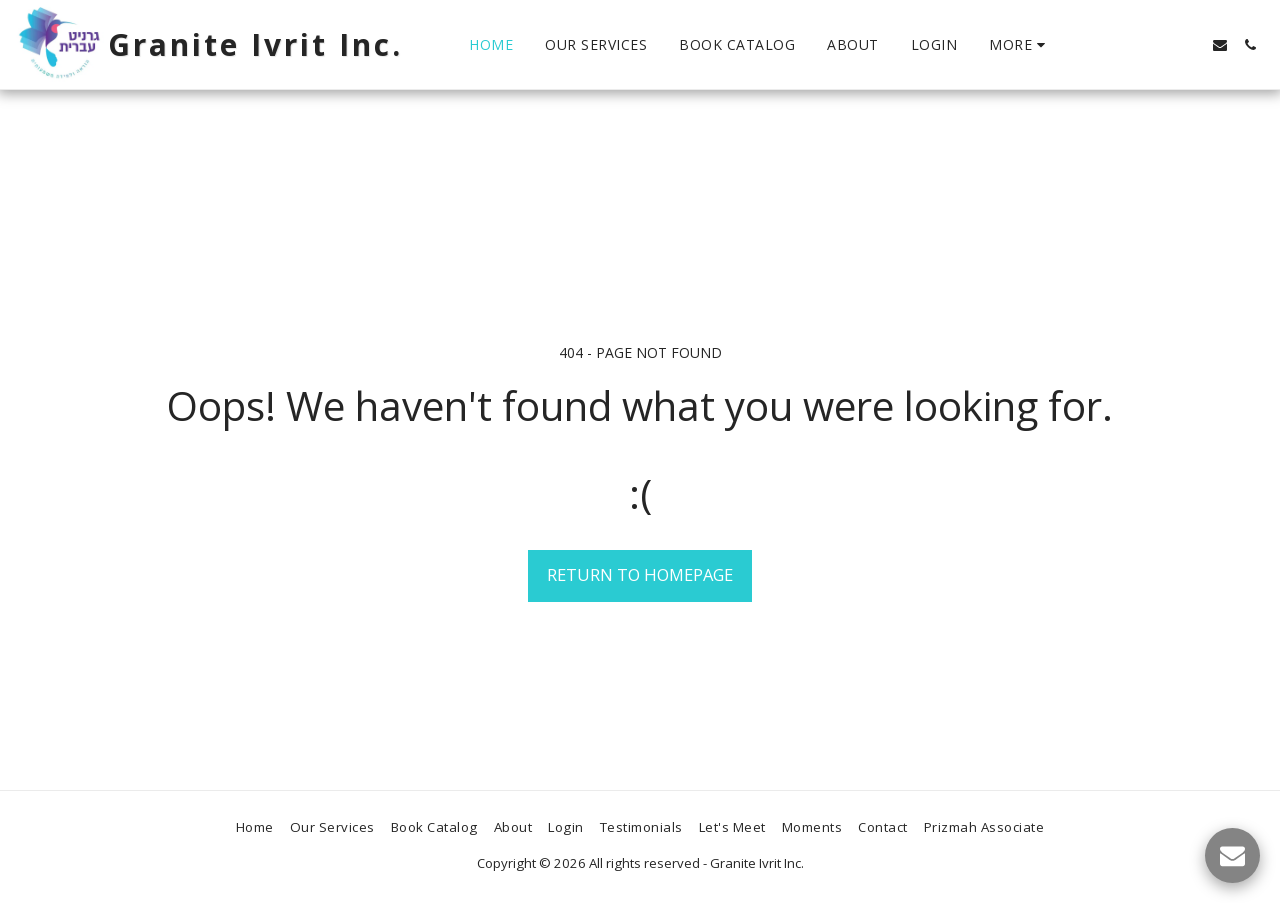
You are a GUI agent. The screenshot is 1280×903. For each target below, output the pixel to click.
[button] (1220, 45)
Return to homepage (640, 574)
